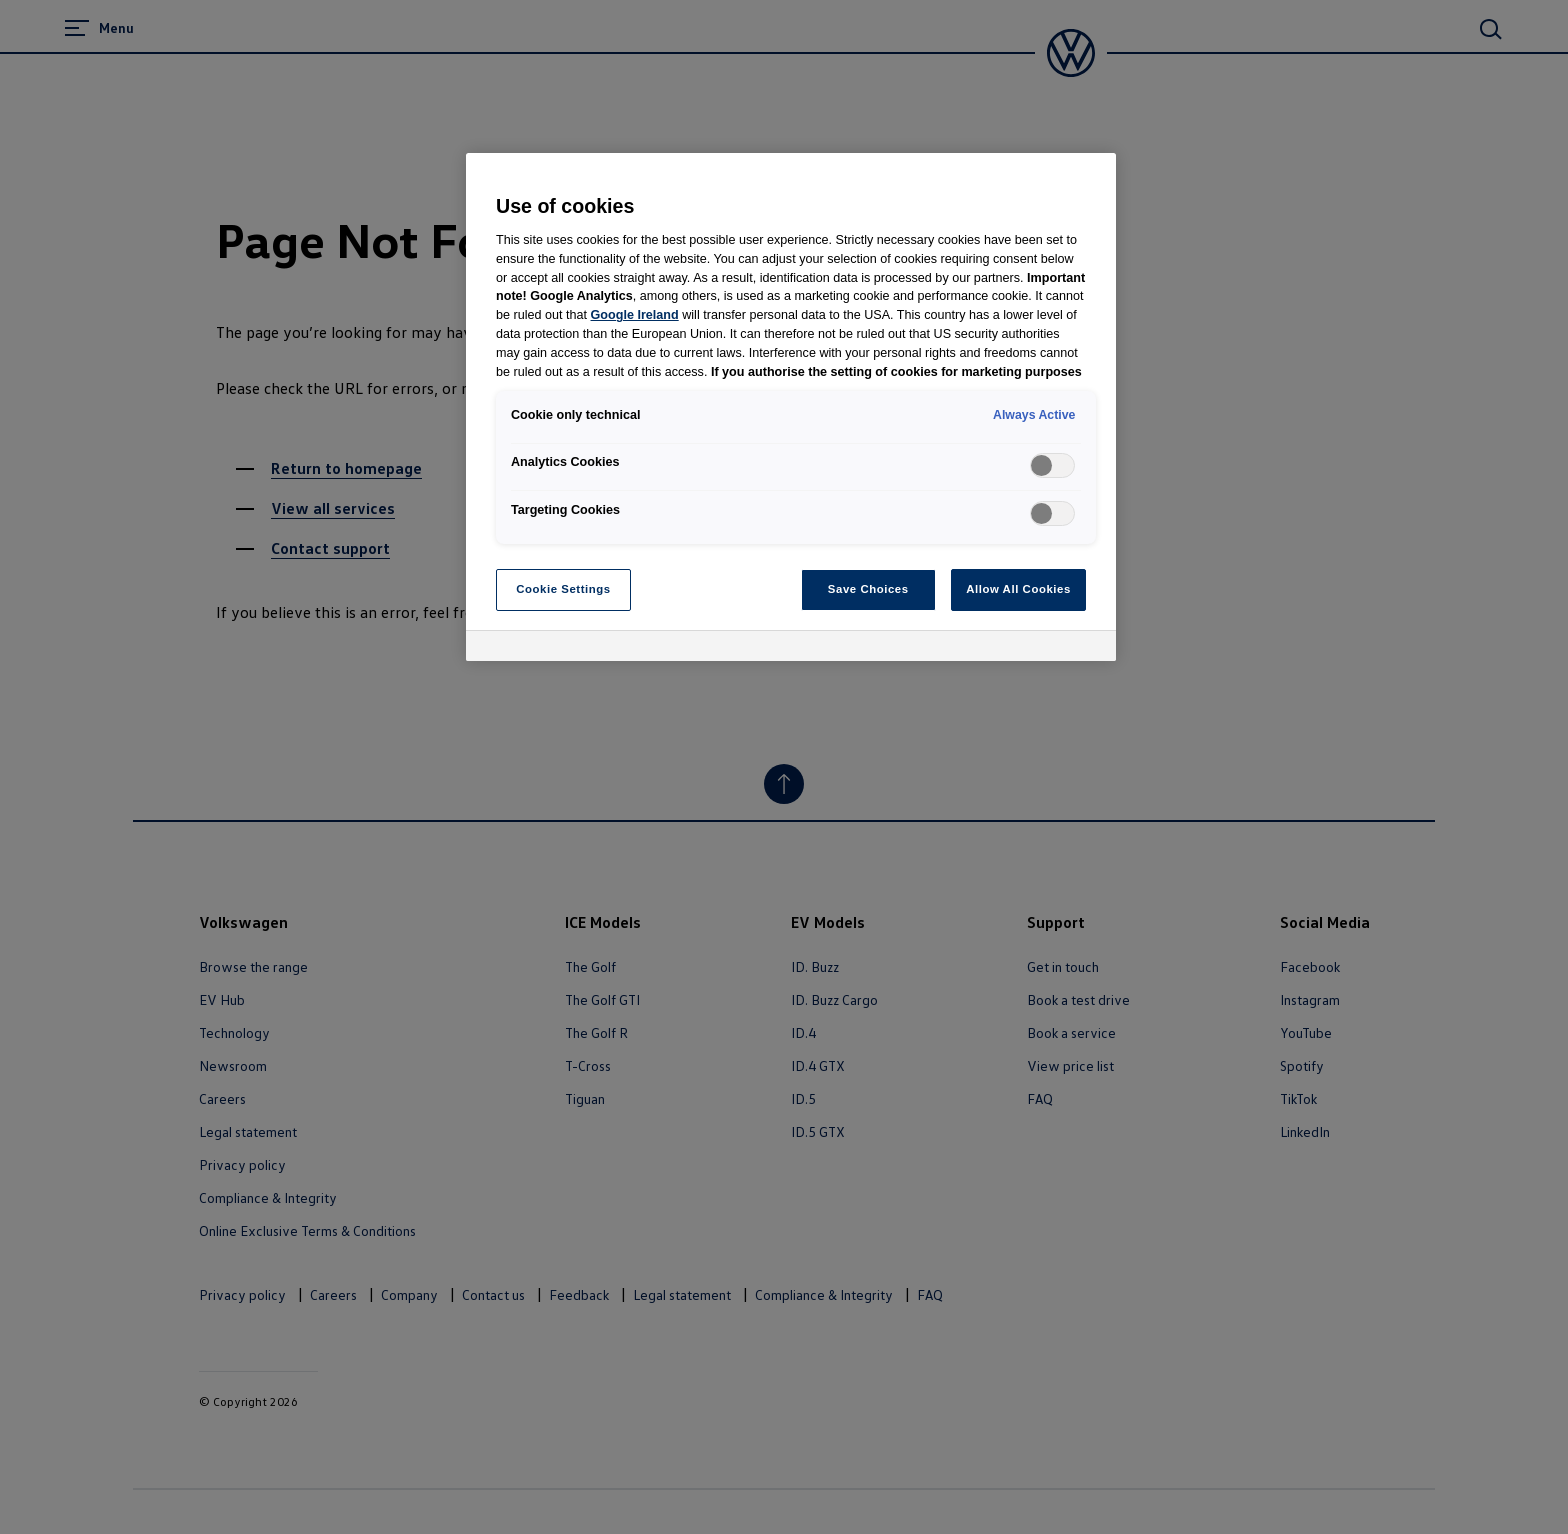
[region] (791, 407)
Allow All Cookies (1018, 589)
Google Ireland (635, 315)
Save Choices (868, 589)
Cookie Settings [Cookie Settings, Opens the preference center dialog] (563, 589)
